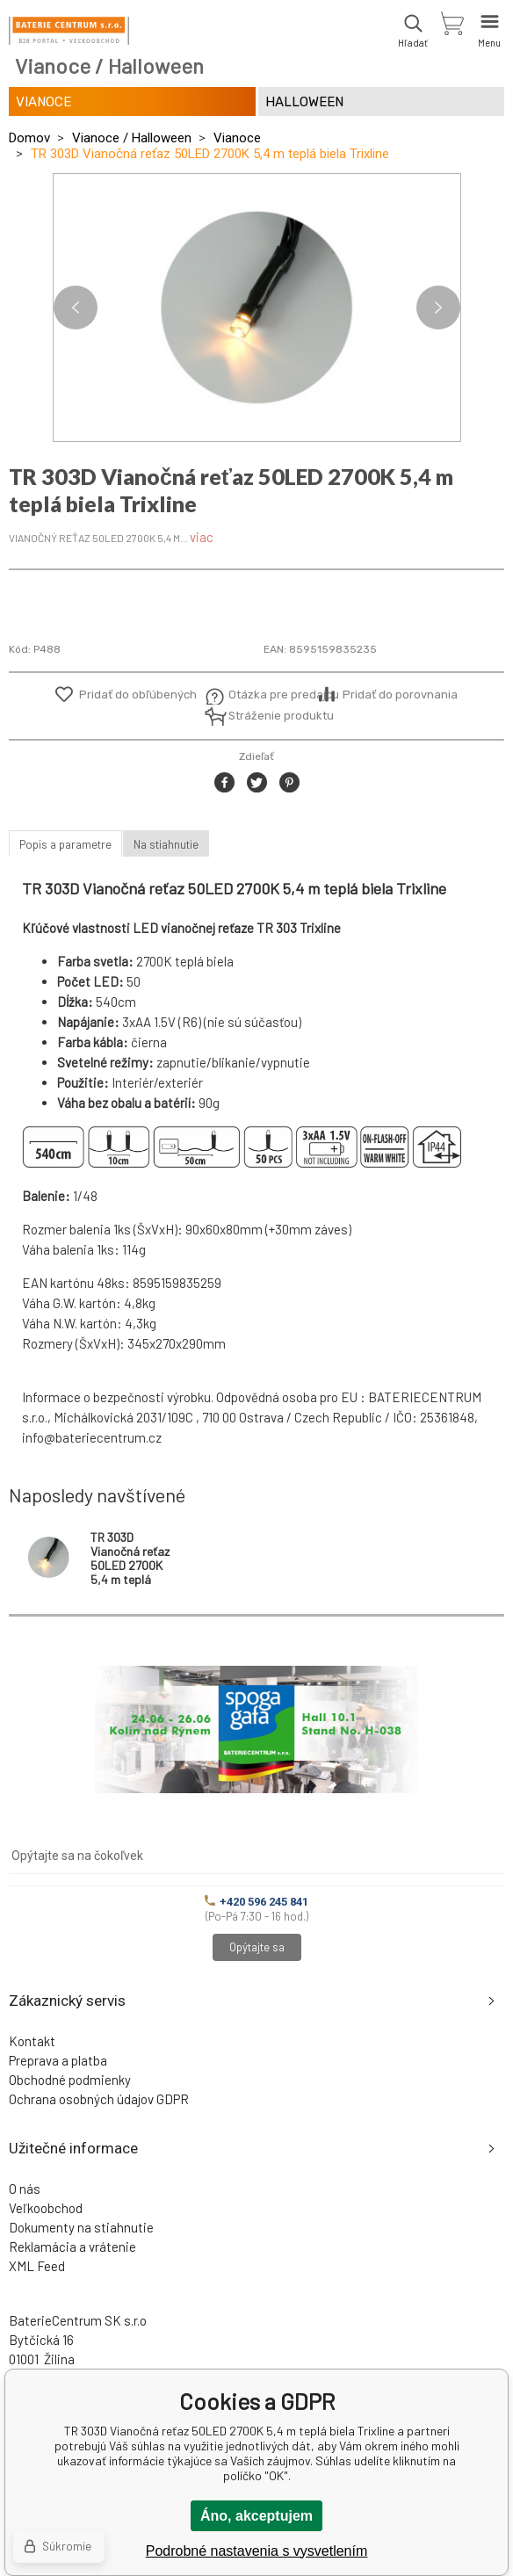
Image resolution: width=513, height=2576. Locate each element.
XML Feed (37, 2266)
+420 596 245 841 (256, 1901)
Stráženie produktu (271, 715)
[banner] (69, 31)
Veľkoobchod (46, 2208)
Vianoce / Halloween (131, 138)
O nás (24, 2188)
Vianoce (237, 138)
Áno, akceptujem (256, 2515)
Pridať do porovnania (400, 694)
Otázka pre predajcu (271, 694)
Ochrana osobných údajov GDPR (99, 2099)
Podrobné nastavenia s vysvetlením (257, 2550)
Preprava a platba (58, 2060)
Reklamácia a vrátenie (72, 2246)
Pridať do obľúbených (138, 694)
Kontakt (32, 2041)
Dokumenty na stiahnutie (81, 2227)
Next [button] (438, 307)
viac (201, 537)
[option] (257, 307)
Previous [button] (76, 307)
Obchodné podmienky (70, 2080)
